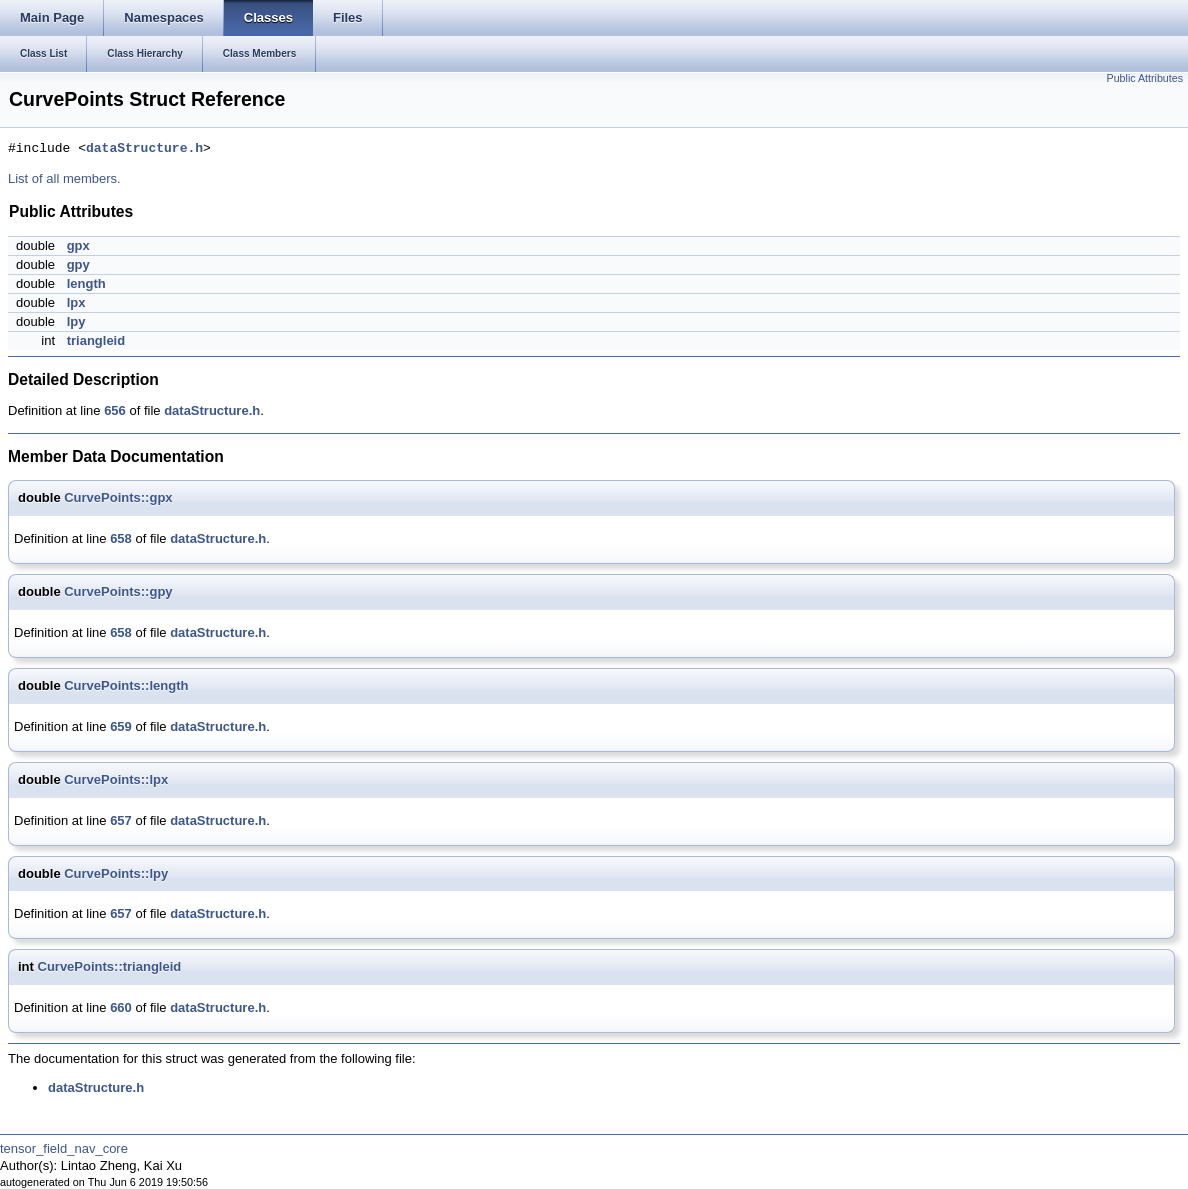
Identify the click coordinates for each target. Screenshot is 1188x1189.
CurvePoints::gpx (118, 497)
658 (121, 538)
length (86, 283)
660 (121, 1007)
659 (121, 726)
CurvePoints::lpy (116, 873)
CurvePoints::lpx (116, 779)
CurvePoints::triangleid (110, 966)
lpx (76, 302)
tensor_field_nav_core (64, 1148)
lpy (76, 321)
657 (121, 820)
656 (115, 410)
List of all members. (64, 178)
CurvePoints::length (126, 685)
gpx (78, 245)
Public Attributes (1145, 78)
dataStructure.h (144, 149)
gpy (78, 264)
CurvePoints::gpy (118, 591)
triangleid (96, 340)
